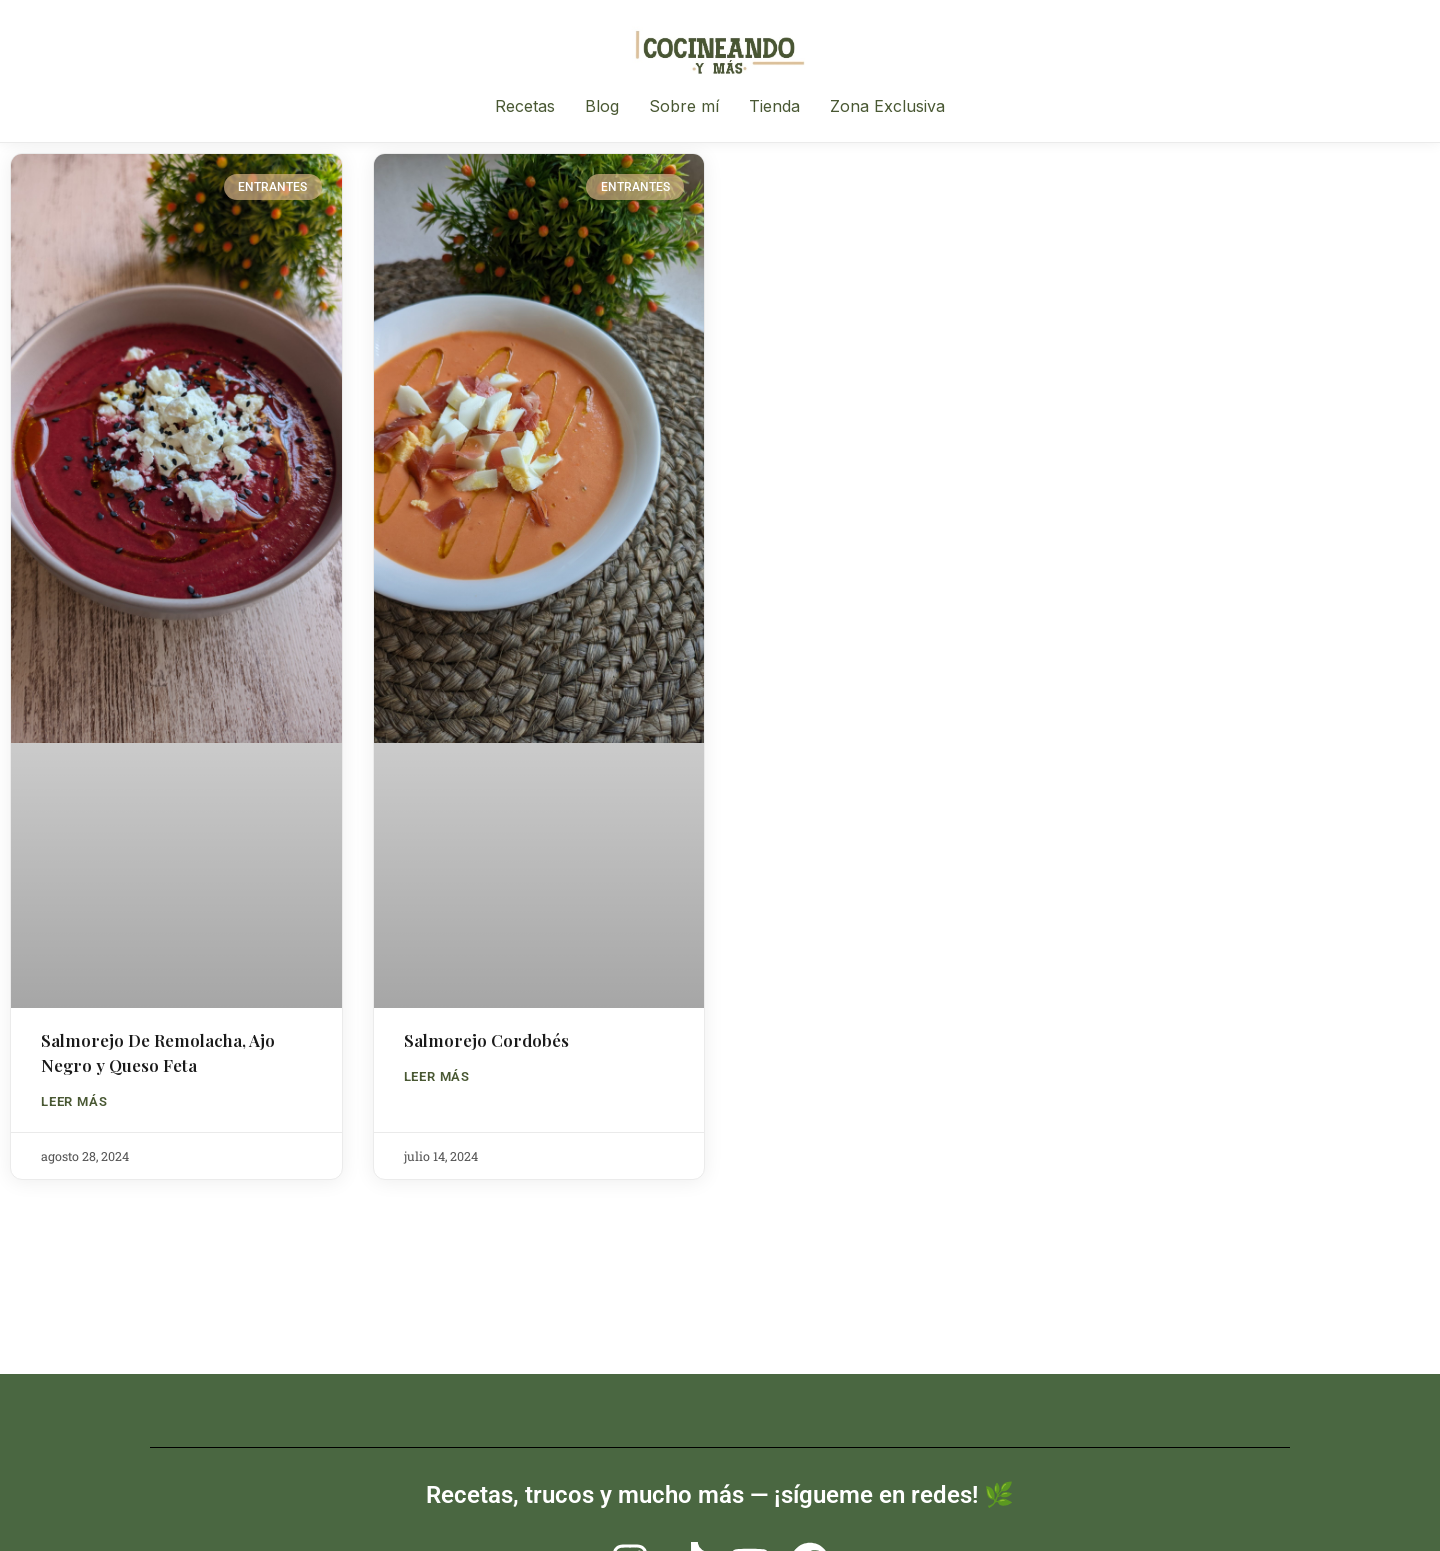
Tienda (774, 106)
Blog (602, 106)
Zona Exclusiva (887, 106)
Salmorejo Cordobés (486, 1040)
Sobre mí (684, 106)
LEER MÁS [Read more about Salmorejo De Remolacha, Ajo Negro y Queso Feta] (74, 1101)
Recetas (525, 106)
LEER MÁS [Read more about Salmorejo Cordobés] (437, 1076)
